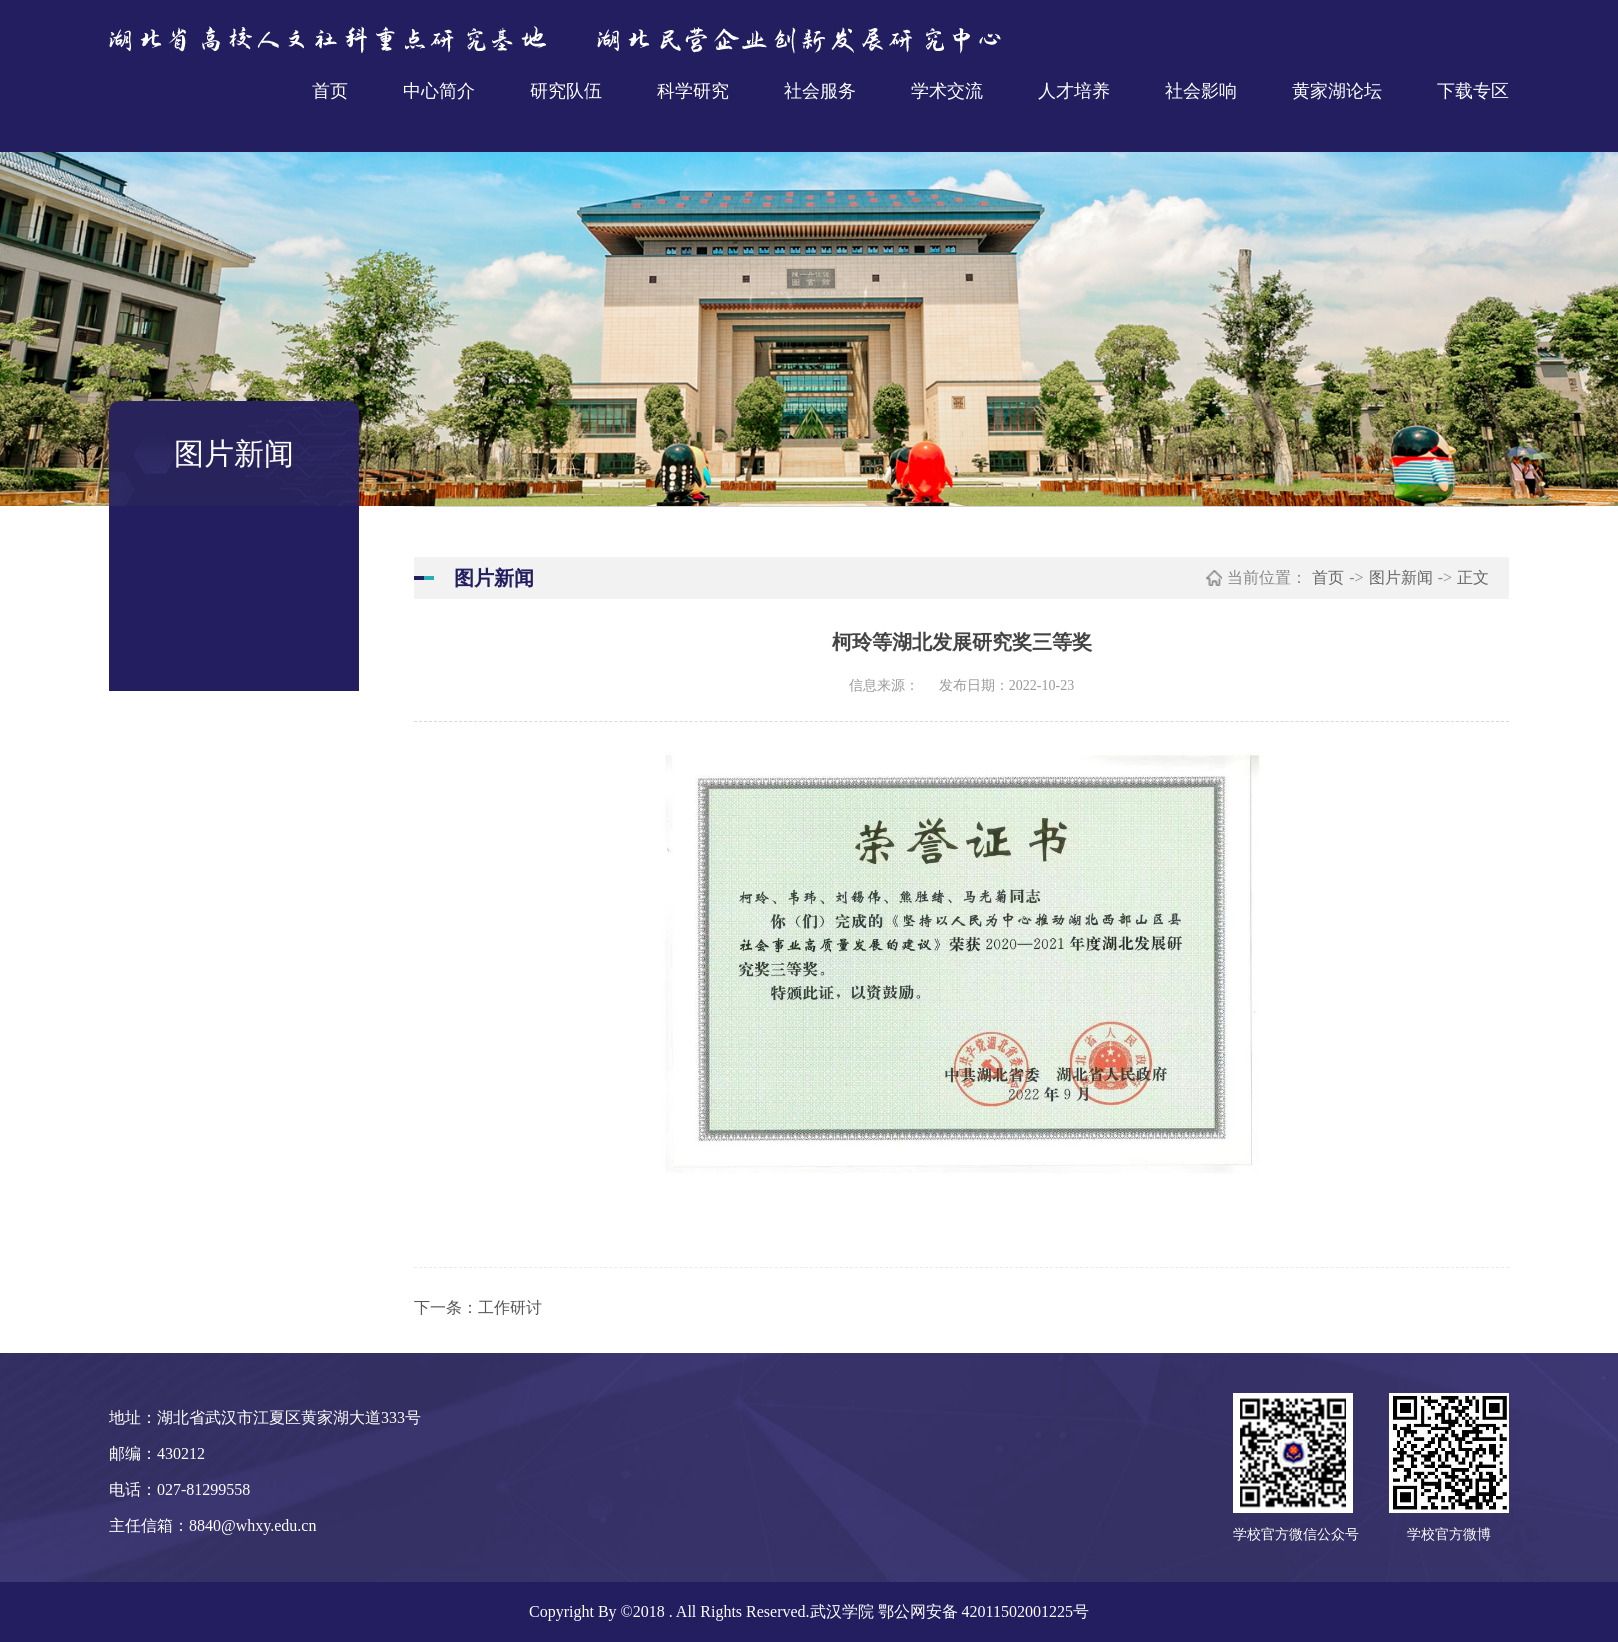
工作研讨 (510, 1307)
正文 (1473, 577)
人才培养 (1074, 91)
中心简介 (439, 91)
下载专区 (1473, 91)
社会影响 (1201, 91)
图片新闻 (1401, 577)
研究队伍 (566, 91)
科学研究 (693, 91)
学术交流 (947, 91)
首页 (330, 91)
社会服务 (820, 91)
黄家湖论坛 (1337, 91)
